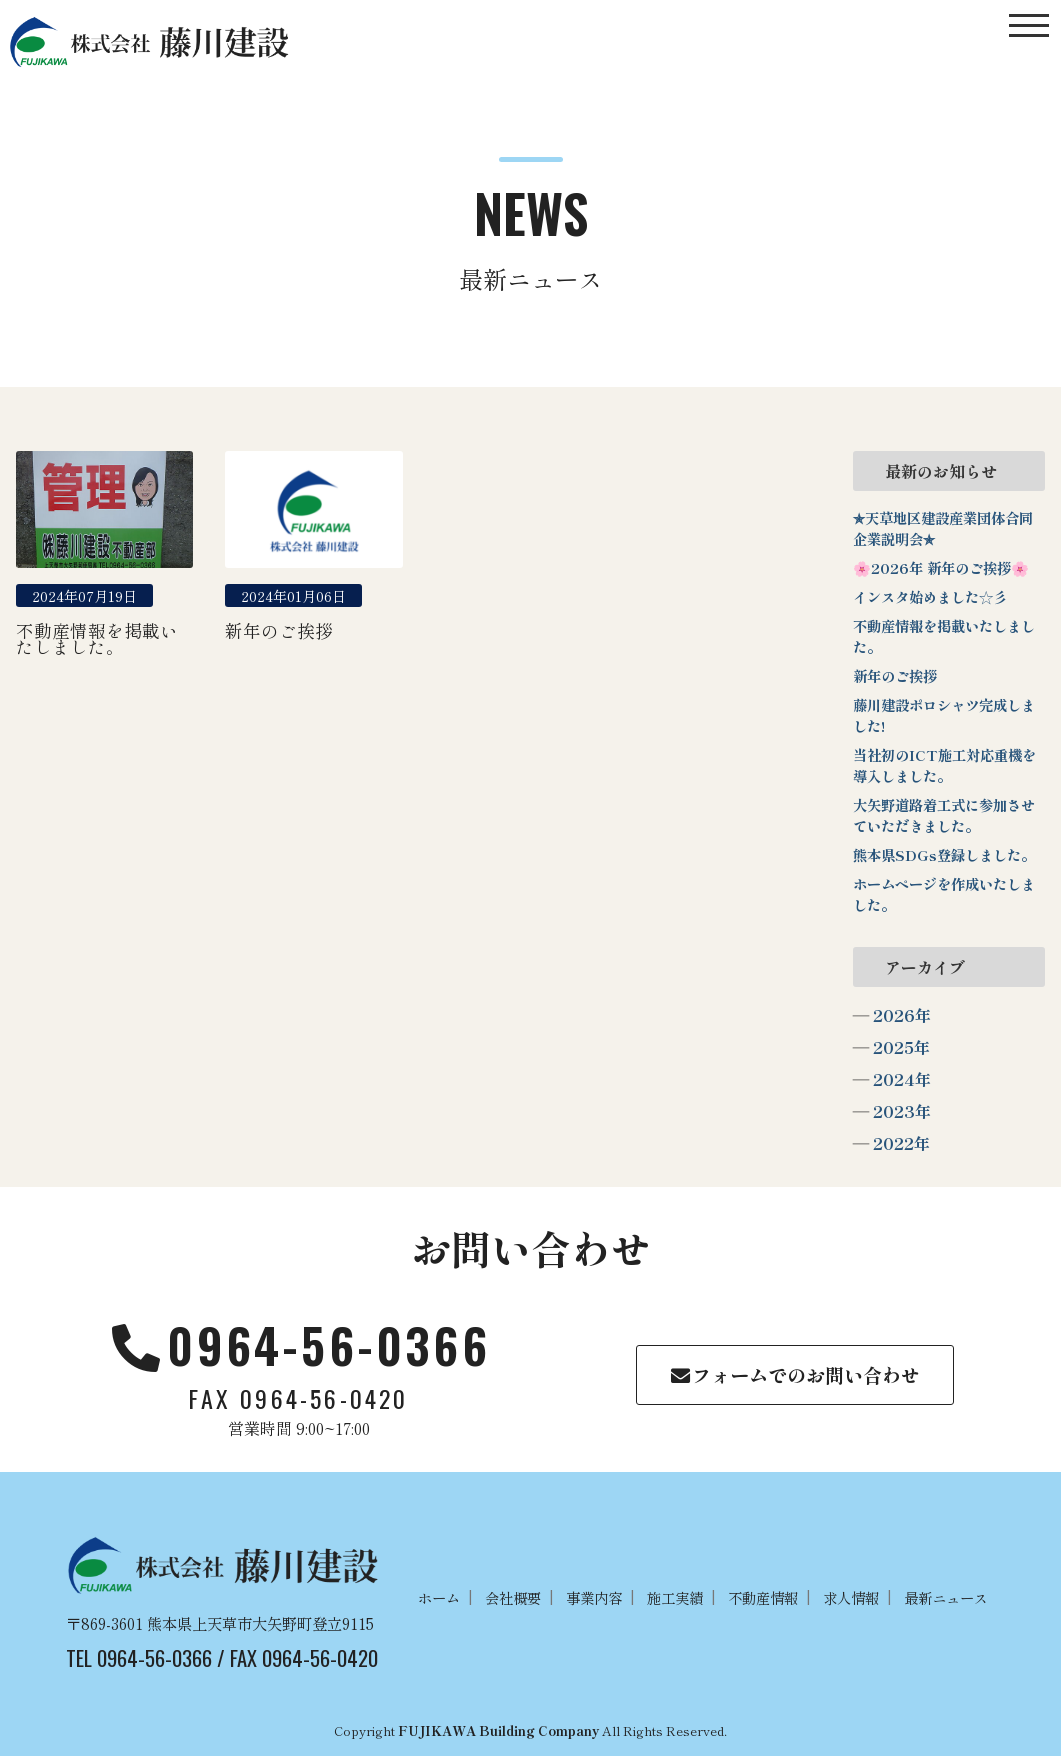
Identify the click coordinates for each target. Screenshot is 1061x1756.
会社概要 (513, 1597)
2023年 (902, 1111)
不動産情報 (763, 1597)
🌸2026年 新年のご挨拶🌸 (941, 567)
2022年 (901, 1143)
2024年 (902, 1079)
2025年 (901, 1047)
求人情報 (851, 1597)
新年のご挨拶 (895, 675)
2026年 (902, 1015)
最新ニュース (946, 1597)
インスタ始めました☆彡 (930, 596)
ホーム (439, 1597)
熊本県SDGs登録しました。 (944, 854)
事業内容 (594, 1597)
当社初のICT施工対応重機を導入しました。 (944, 765)
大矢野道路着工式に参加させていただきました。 (944, 815)
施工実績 (675, 1597)
